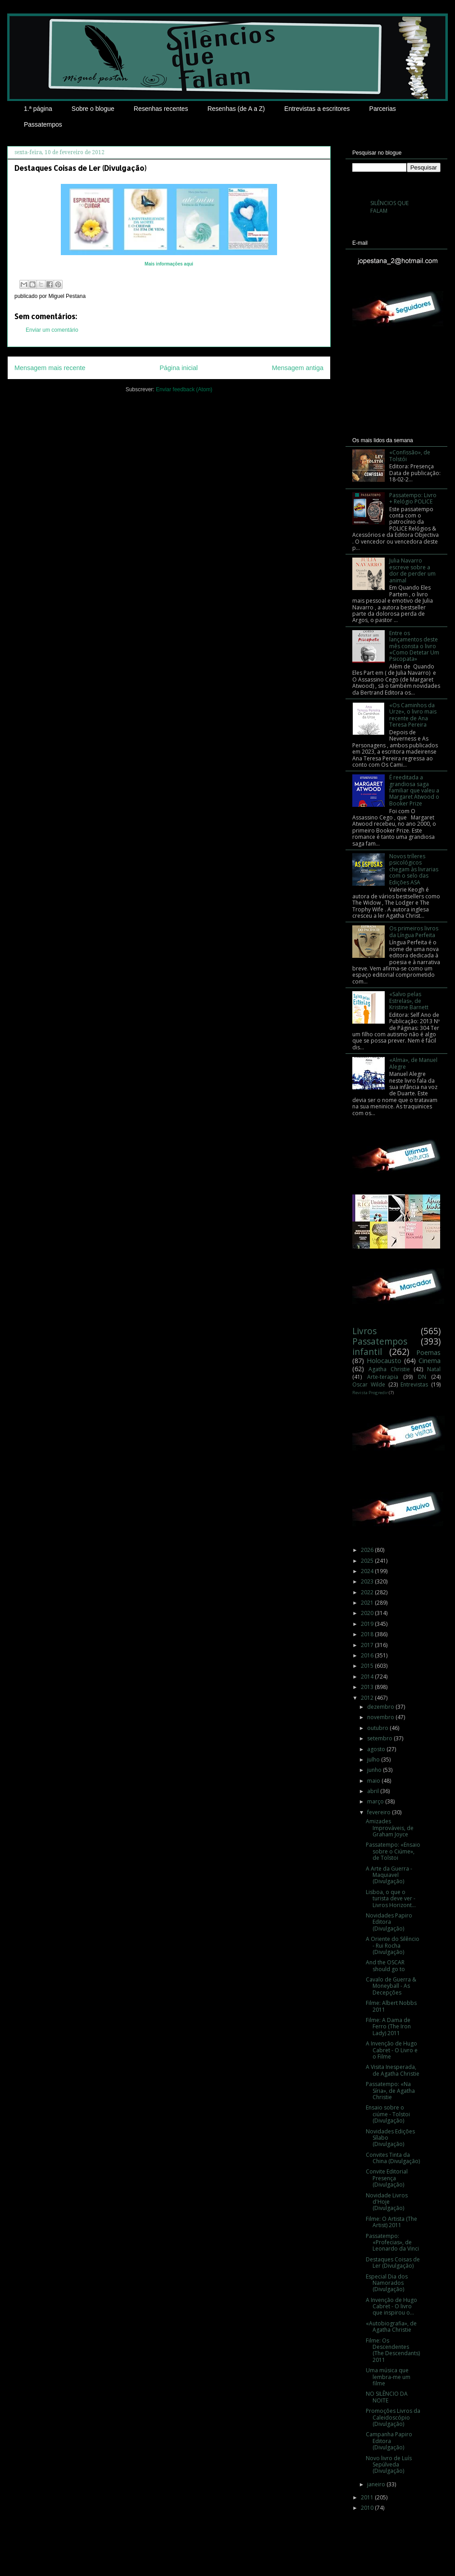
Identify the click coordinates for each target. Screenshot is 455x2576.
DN (422, 1377)
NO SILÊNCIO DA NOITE (387, 2397)
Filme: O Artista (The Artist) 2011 (391, 2222)
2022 (368, 1592)
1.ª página (38, 108)
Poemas (428, 1352)
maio (374, 1780)
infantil (367, 1351)
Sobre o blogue (93, 108)
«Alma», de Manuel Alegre (413, 1063)
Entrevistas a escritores (317, 108)
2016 (368, 1655)
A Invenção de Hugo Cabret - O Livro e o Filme (392, 2050)
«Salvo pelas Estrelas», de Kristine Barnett (408, 1000)
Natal (434, 1369)
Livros (364, 1331)
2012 (368, 1698)
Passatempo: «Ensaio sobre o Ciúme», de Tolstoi (393, 1851)
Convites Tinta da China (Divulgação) (393, 2158)
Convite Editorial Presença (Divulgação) (387, 2178)
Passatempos (43, 124)
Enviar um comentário (52, 330)
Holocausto (384, 1360)
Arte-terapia (382, 1377)
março (376, 1801)
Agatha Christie (389, 1369)
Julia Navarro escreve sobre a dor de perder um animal (412, 570)
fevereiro (379, 1812)
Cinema (430, 1360)
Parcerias (382, 108)
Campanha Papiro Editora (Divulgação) (389, 2440)
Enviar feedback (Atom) (184, 389)
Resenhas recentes (161, 108)
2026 (368, 1550)
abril (373, 1791)
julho (374, 1759)
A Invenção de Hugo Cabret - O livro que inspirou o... (391, 2306)
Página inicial (178, 367)
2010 (368, 2508)
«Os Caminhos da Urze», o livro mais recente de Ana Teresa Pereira (413, 714)
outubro (378, 1728)
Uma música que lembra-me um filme (388, 2376)
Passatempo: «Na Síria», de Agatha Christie (390, 2090)
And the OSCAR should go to (385, 1965)
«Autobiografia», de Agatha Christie (391, 2326)
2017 (368, 1645)
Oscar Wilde (368, 1384)
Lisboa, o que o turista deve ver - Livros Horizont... (391, 1898)
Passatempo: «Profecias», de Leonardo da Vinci (392, 2242)
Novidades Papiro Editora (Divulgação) (389, 1922)
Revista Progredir (370, 1393)
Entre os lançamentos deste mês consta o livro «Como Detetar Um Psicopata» (414, 646)
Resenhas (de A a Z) (236, 108)
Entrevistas (414, 1384)
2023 (368, 1581)
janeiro (377, 2484)
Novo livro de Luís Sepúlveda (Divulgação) (389, 2464)
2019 (368, 1624)
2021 (368, 1602)
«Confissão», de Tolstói (409, 455)
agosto (377, 1749)
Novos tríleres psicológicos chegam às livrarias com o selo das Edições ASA (413, 869)
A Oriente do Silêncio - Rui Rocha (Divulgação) (392, 1945)
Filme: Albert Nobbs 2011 (391, 2006)
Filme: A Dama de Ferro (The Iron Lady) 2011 (388, 2026)
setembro (380, 1738)
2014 (368, 1676)
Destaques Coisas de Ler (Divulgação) (393, 2262)
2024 (368, 1571)
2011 (368, 2497)
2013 (368, 1687)
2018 (368, 1634)
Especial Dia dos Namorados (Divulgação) (387, 2283)
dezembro (381, 1707)
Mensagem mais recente (50, 367)
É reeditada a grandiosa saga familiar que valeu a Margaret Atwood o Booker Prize (414, 790)
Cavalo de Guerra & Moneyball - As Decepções (391, 1986)
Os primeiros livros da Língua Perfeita (413, 931)
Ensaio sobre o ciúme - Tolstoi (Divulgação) (388, 2114)
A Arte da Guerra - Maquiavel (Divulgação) (389, 1875)
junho (375, 1770)
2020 (368, 1613)
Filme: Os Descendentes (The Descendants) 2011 (393, 2350)
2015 (368, 1666)
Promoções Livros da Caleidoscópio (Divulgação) (393, 2417)
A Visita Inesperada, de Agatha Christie (392, 2070)
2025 (368, 1561)
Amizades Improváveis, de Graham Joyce (390, 1827)
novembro (381, 1717)
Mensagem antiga (297, 367)
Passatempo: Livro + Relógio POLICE (413, 498)
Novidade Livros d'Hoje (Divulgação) (387, 2202)
